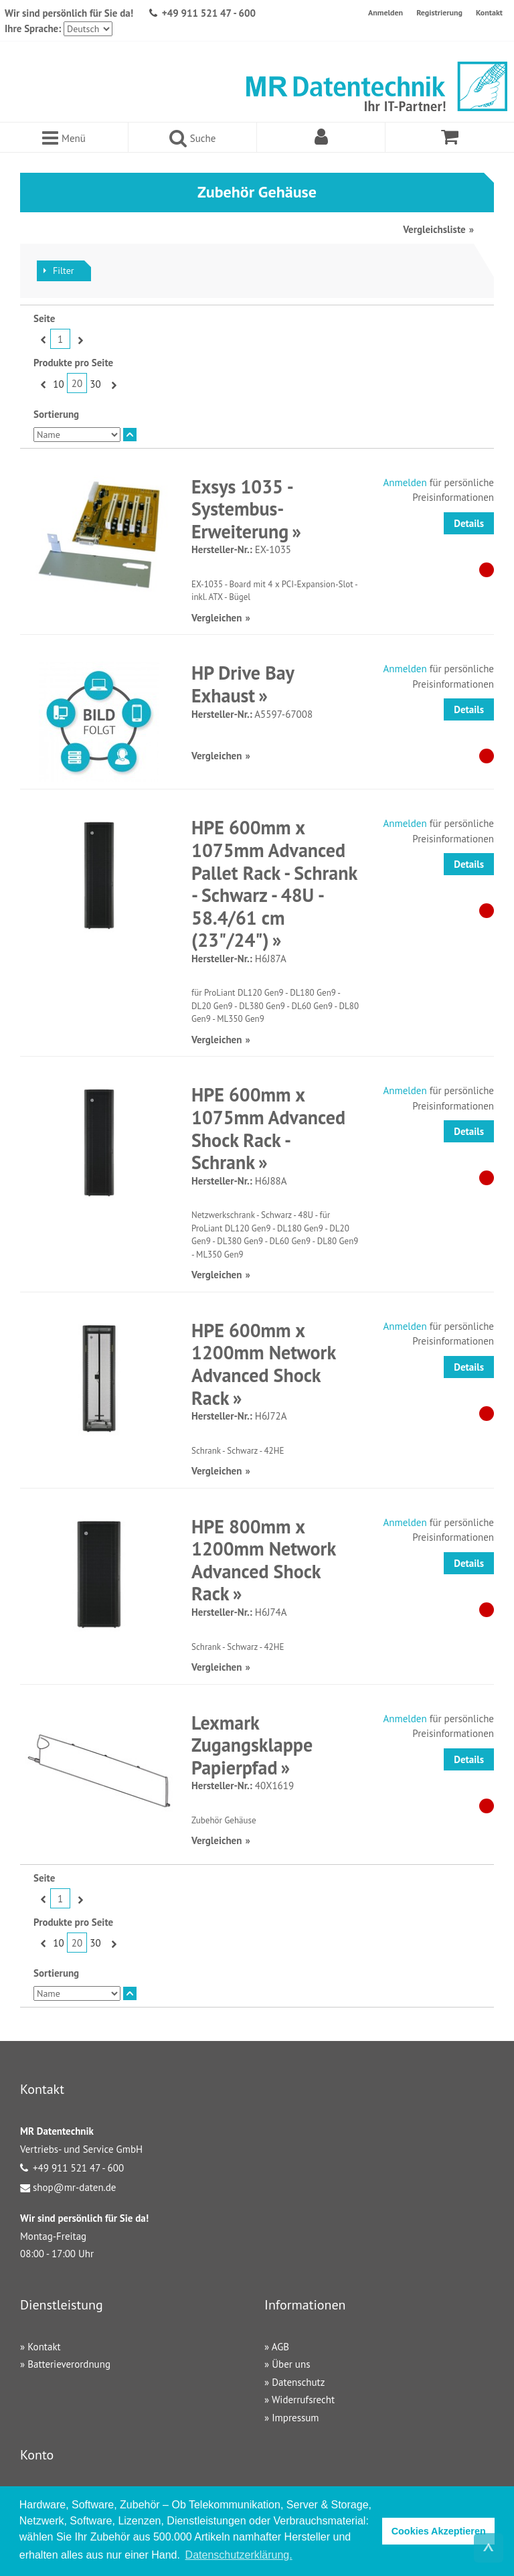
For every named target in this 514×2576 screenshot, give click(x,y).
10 (58, 384)
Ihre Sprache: (33, 28)
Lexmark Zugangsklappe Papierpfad (252, 1745)
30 (95, 384)
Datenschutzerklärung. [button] (238, 2555)
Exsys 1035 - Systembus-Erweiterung (241, 509)
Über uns (291, 2364)
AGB (280, 2346)
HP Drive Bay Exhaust (242, 684)
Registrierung (439, 12)
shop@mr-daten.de (74, 2187)
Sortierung (56, 414)
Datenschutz (298, 2382)
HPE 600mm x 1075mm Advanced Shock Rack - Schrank (268, 1128)
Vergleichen (216, 617)
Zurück (41, 339)
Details (469, 523)
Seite (44, 318)
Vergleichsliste (434, 229)
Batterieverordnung (68, 2364)
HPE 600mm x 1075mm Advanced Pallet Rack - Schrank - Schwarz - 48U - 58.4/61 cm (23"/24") (274, 883)
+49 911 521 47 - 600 (209, 13)
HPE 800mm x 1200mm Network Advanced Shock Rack (263, 1560)
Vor (78, 339)
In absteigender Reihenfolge (130, 434)
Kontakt (489, 12)
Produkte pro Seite (73, 362)
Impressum (295, 2417)
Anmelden (385, 12)
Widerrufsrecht (303, 2399)
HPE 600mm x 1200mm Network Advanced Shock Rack (263, 1364)
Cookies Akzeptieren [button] (439, 2531)
